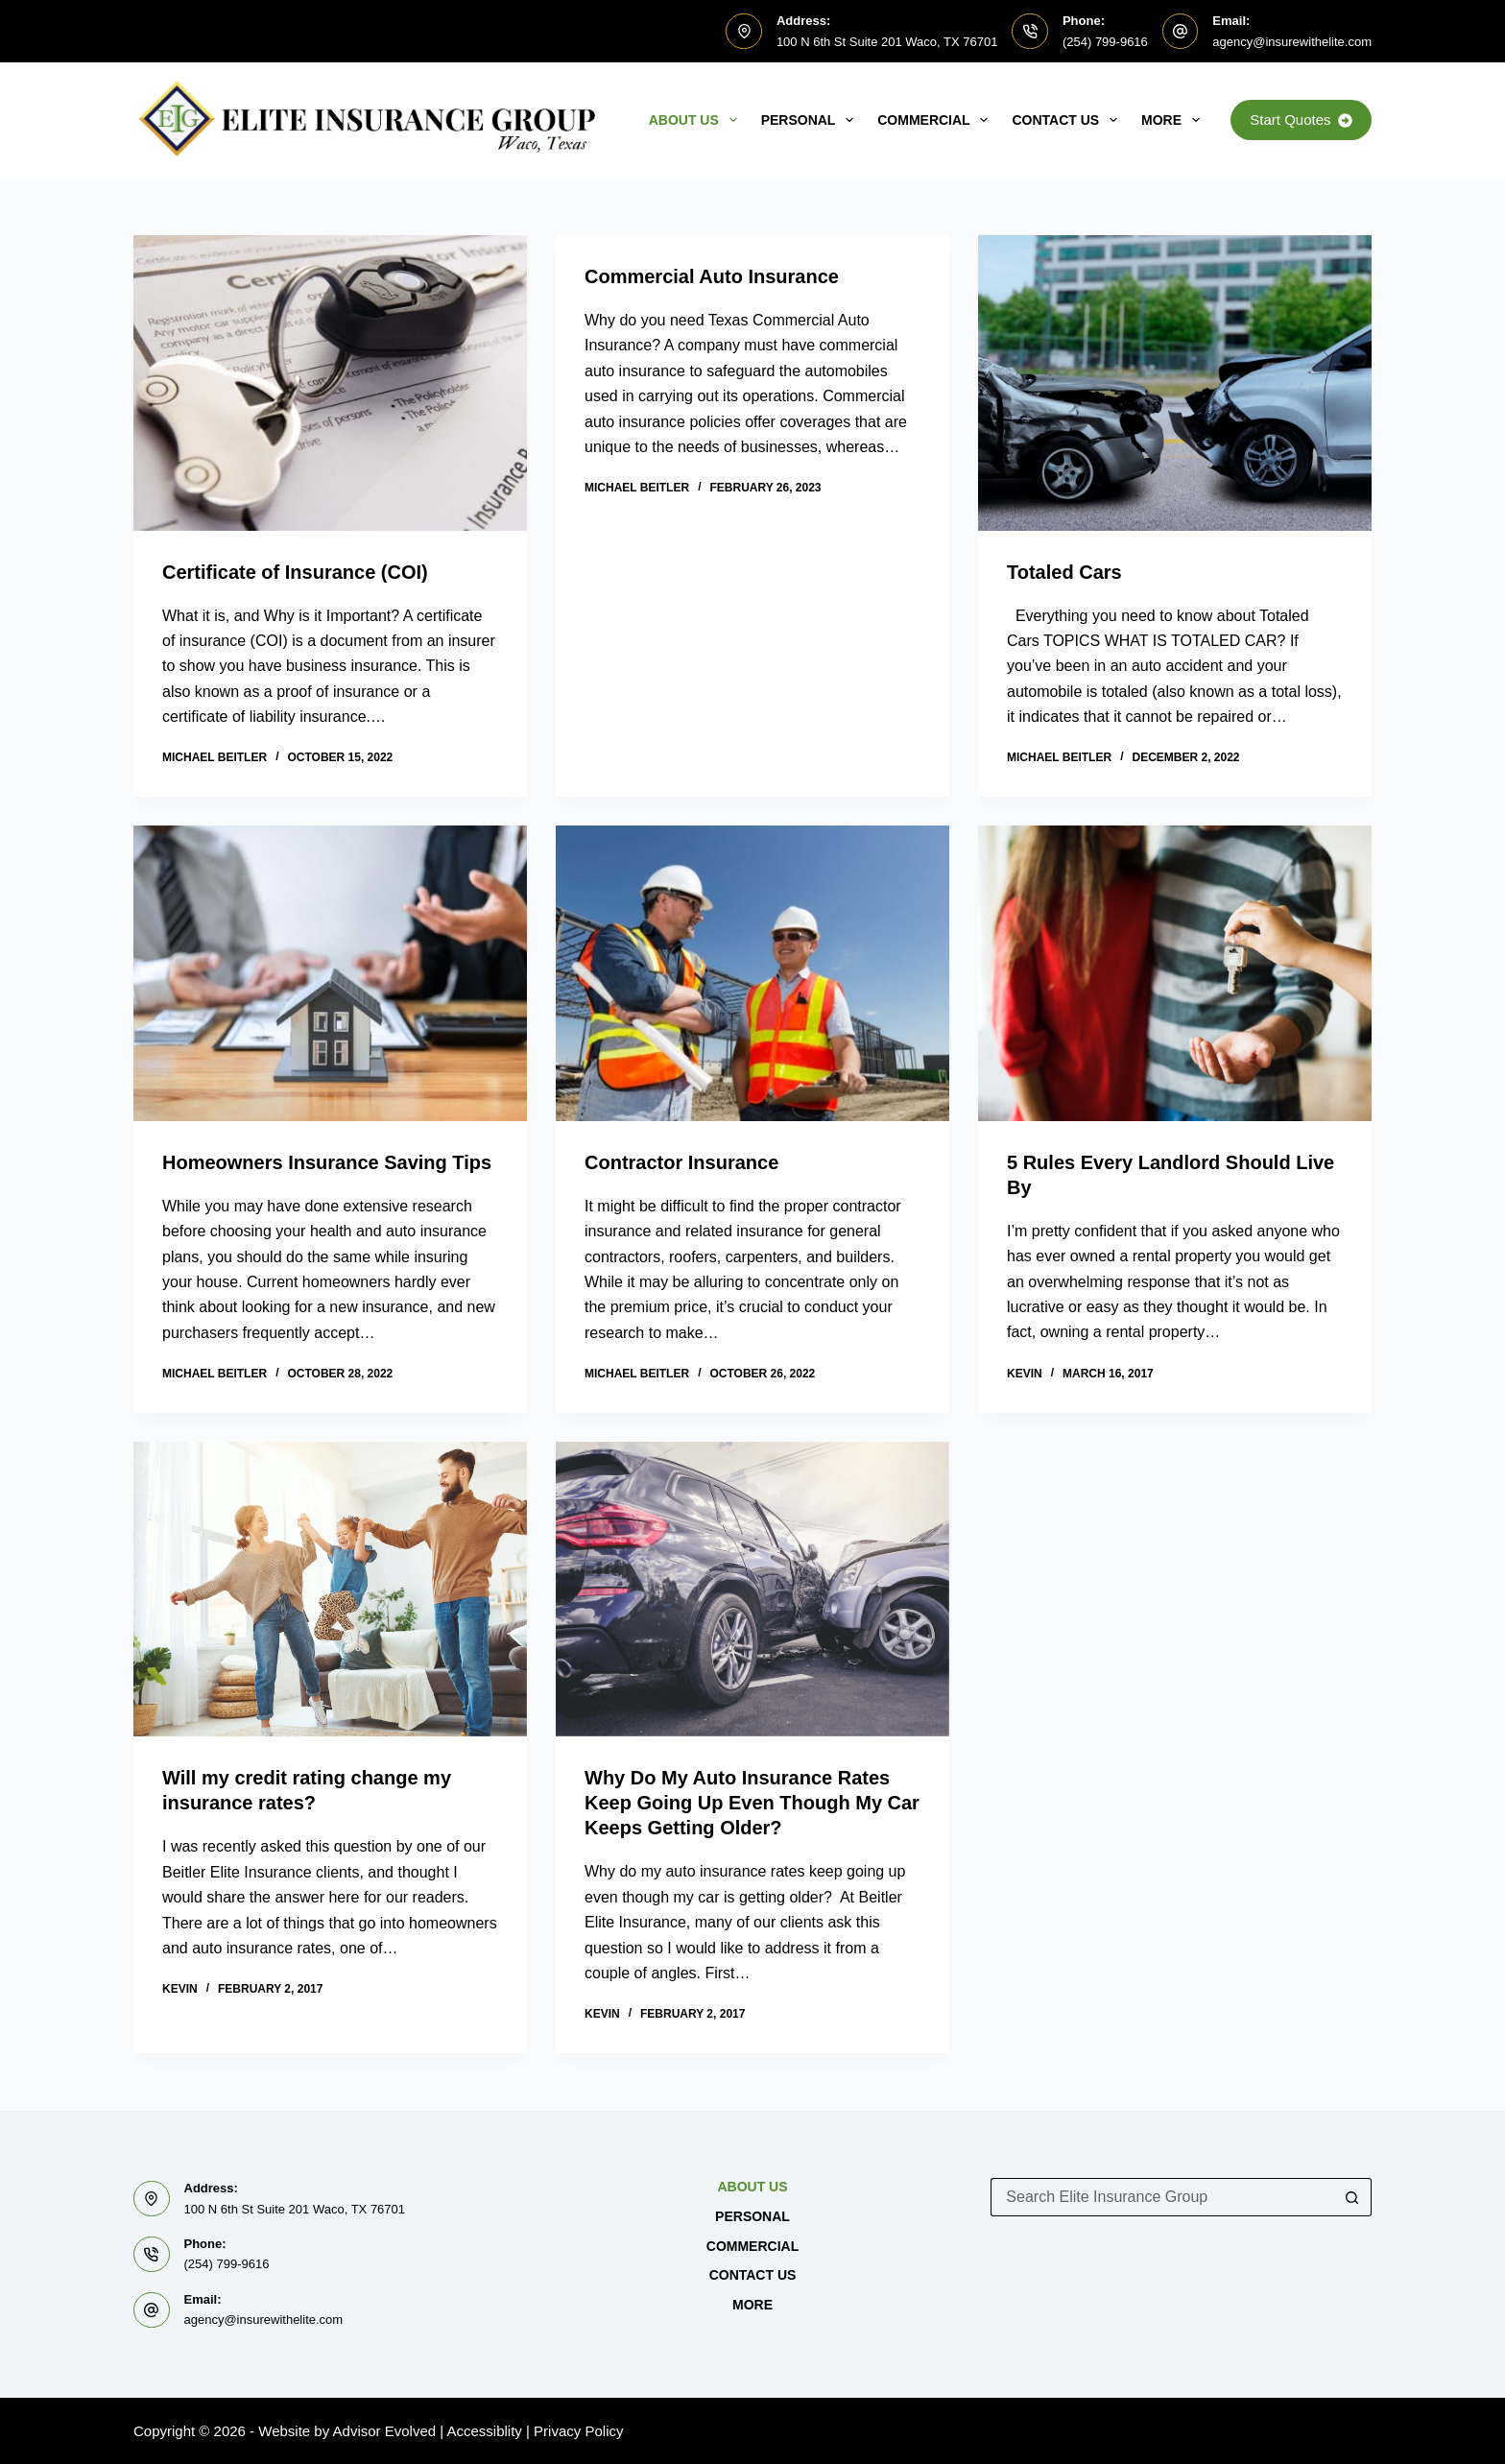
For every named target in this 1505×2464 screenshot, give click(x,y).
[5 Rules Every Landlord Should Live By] (1175, 973)
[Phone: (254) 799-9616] (1030, 31)
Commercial (936, 120)
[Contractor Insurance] (752, 973)
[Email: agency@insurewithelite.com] (1180, 31)
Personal (811, 120)
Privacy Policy (578, 2431)
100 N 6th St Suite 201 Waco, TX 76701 (887, 42)
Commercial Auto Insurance (712, 276)
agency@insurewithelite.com (1292, 42)
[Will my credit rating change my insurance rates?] (330, 1589)
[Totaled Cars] (1175, 383)
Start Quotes (1301, 119)
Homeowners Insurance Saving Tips (326, 1162)
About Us (697, 120)
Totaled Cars (1064, 572)
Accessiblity (484, 2431)
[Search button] (1352, 2197)
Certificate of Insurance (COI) (295, 572)
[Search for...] (1162, 2197)
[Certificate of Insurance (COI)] (330, 383)
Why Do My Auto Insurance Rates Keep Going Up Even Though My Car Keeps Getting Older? (752, 1802)
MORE (1174, 120)
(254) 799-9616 (1105, 42)
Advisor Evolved (385, 2431)
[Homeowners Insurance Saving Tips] (330, 973)
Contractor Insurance (681, 1162)
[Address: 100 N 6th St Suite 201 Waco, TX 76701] (744, 31)
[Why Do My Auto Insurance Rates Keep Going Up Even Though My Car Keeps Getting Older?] (752, 1589)
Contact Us (1068, 120)
